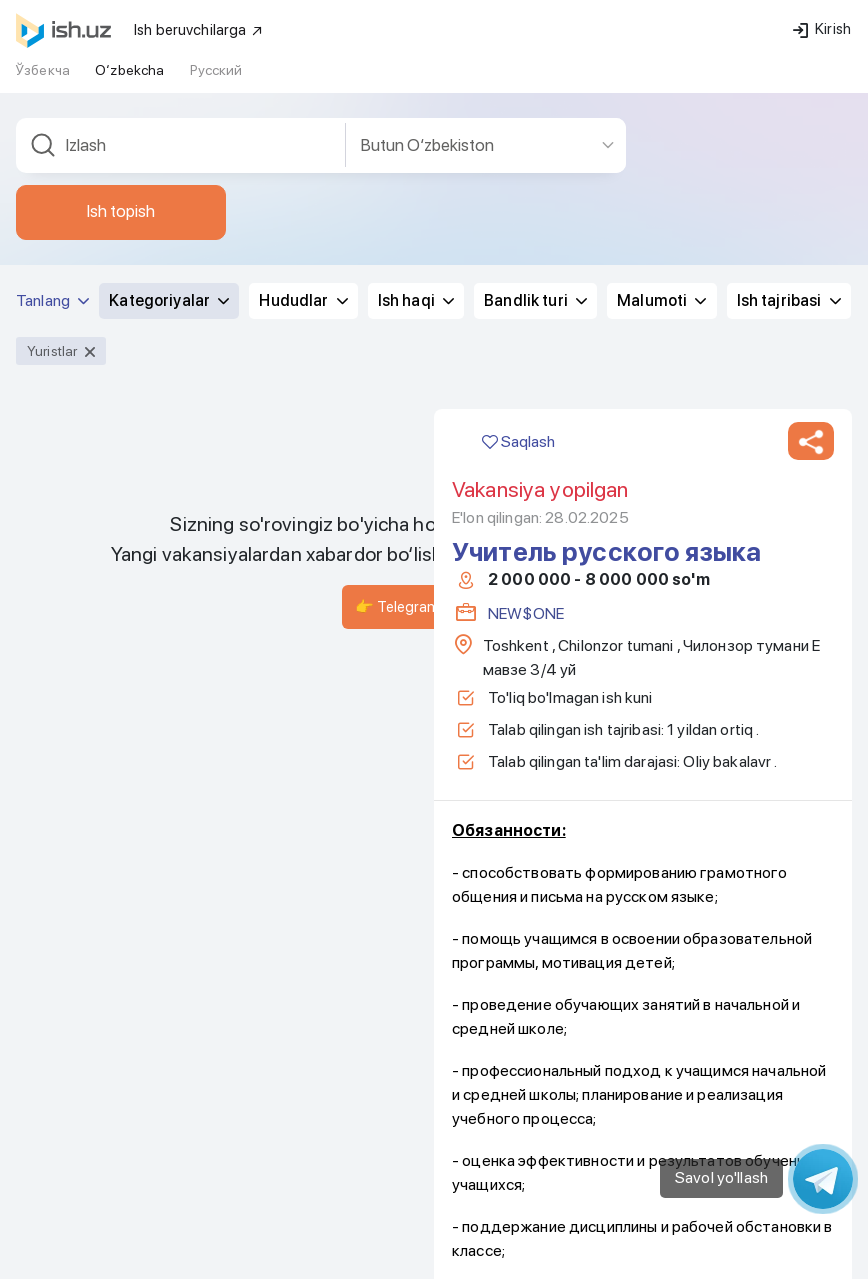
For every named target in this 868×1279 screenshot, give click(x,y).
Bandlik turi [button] (535, 190)
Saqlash (518, 331)
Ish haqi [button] (416, 190)
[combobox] (181, 35)
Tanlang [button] (52, 190)
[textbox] (181, 35)
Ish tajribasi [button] (789, 190)
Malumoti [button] (661, 190)
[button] (811, 331)
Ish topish (121, 101)
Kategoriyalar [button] (169, 190)
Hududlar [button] (303, 190)
